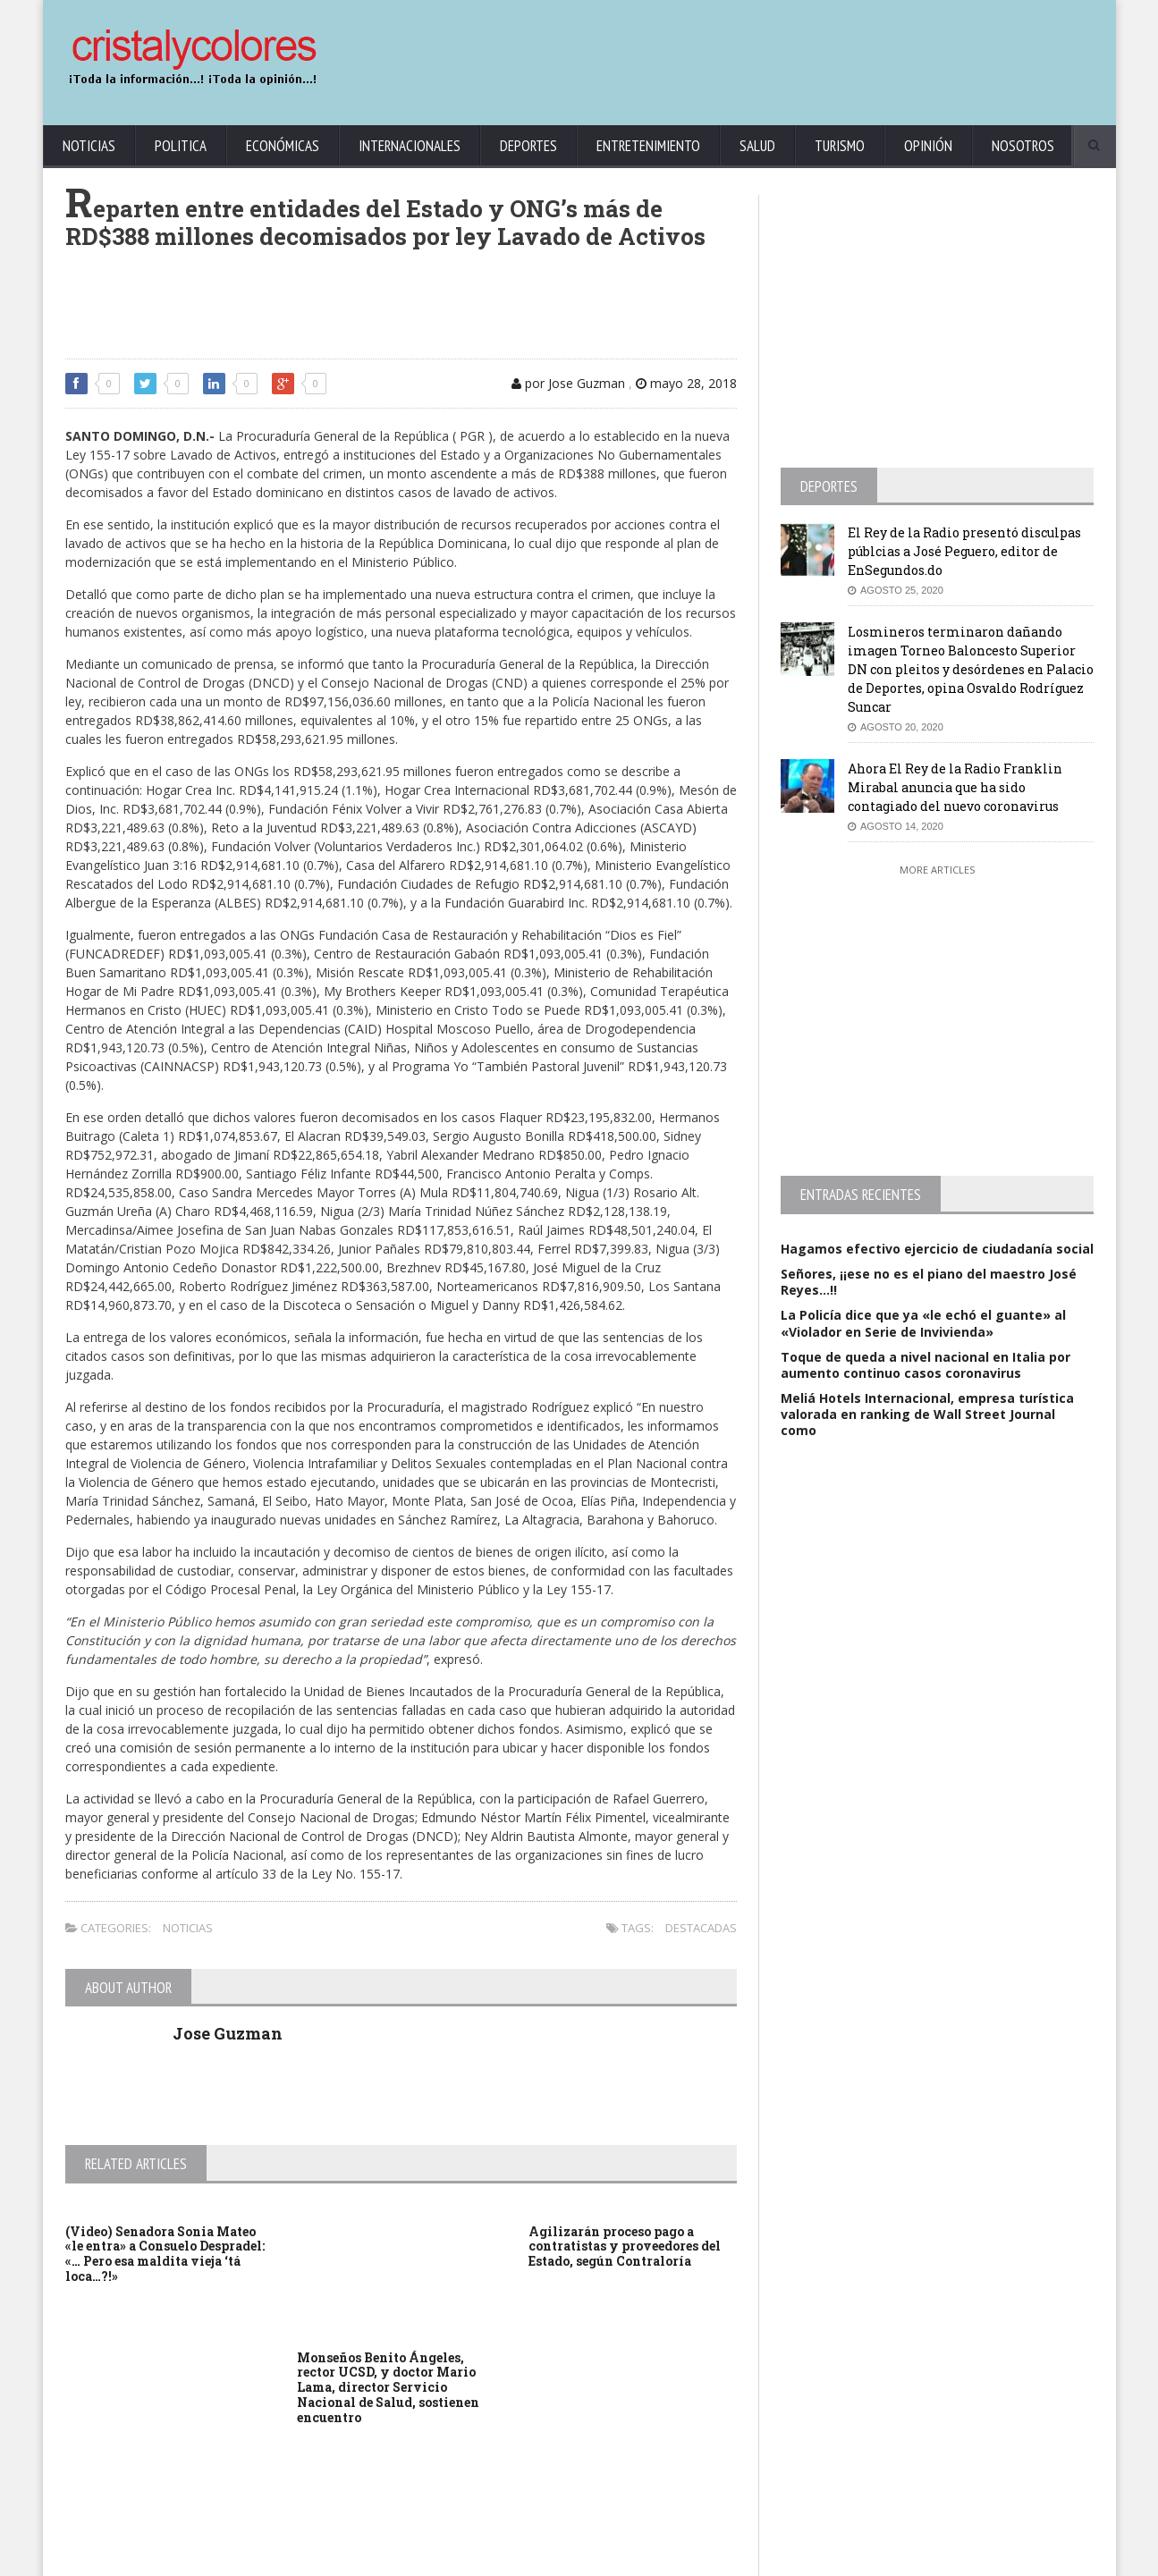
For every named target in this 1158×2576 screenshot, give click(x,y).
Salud (757, 146)
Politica (181, 146)
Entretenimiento (648, 146)
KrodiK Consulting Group (482, 2558)
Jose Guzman (228, 2033)
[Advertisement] (771, 53)
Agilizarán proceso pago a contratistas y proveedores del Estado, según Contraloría (624, 2246)
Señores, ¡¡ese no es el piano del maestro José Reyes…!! (929, 1281)
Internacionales (410, 146)
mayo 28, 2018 (686, 383)
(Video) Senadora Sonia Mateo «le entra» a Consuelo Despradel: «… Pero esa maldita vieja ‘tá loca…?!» (165, 2254)
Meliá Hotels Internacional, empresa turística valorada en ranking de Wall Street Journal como (927, 1414)
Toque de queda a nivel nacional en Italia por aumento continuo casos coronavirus (925, 1364)
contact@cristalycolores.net (618, 2558)
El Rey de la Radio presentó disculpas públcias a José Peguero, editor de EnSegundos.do (964, 551)
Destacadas (701, 1928)
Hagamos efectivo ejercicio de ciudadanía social (937, 1248)
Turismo (840, 146)
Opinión (928, 146)
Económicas (282, 146)
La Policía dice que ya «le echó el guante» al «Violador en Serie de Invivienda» (923, 1322)
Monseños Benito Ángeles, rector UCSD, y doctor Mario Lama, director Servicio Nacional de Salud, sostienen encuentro (388, 2387)
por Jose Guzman (568, 383)
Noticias (89, 146)
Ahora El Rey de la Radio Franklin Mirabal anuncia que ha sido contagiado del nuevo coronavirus (955, 787)
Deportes (528, 146)
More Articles (937, 869)
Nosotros (1023, 146)
